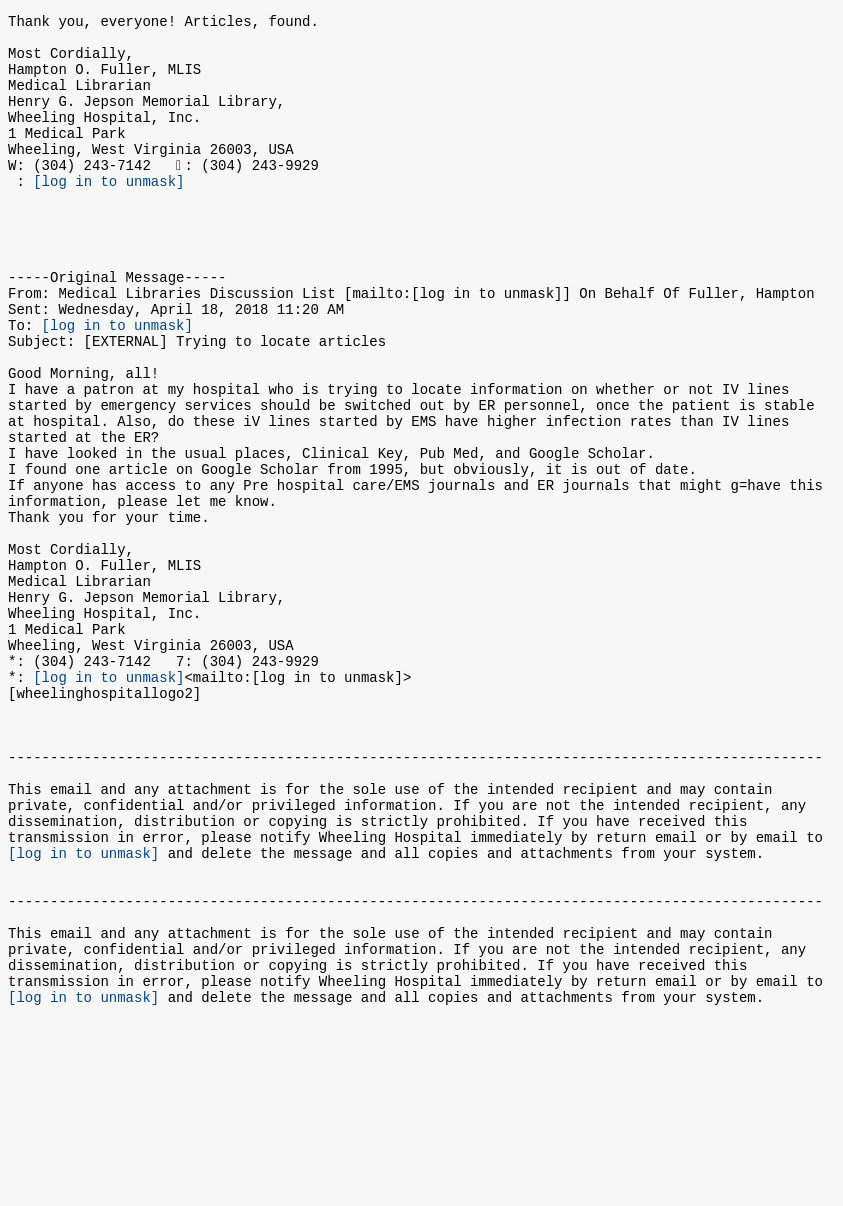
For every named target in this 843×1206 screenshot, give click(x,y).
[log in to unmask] (108, 213)
